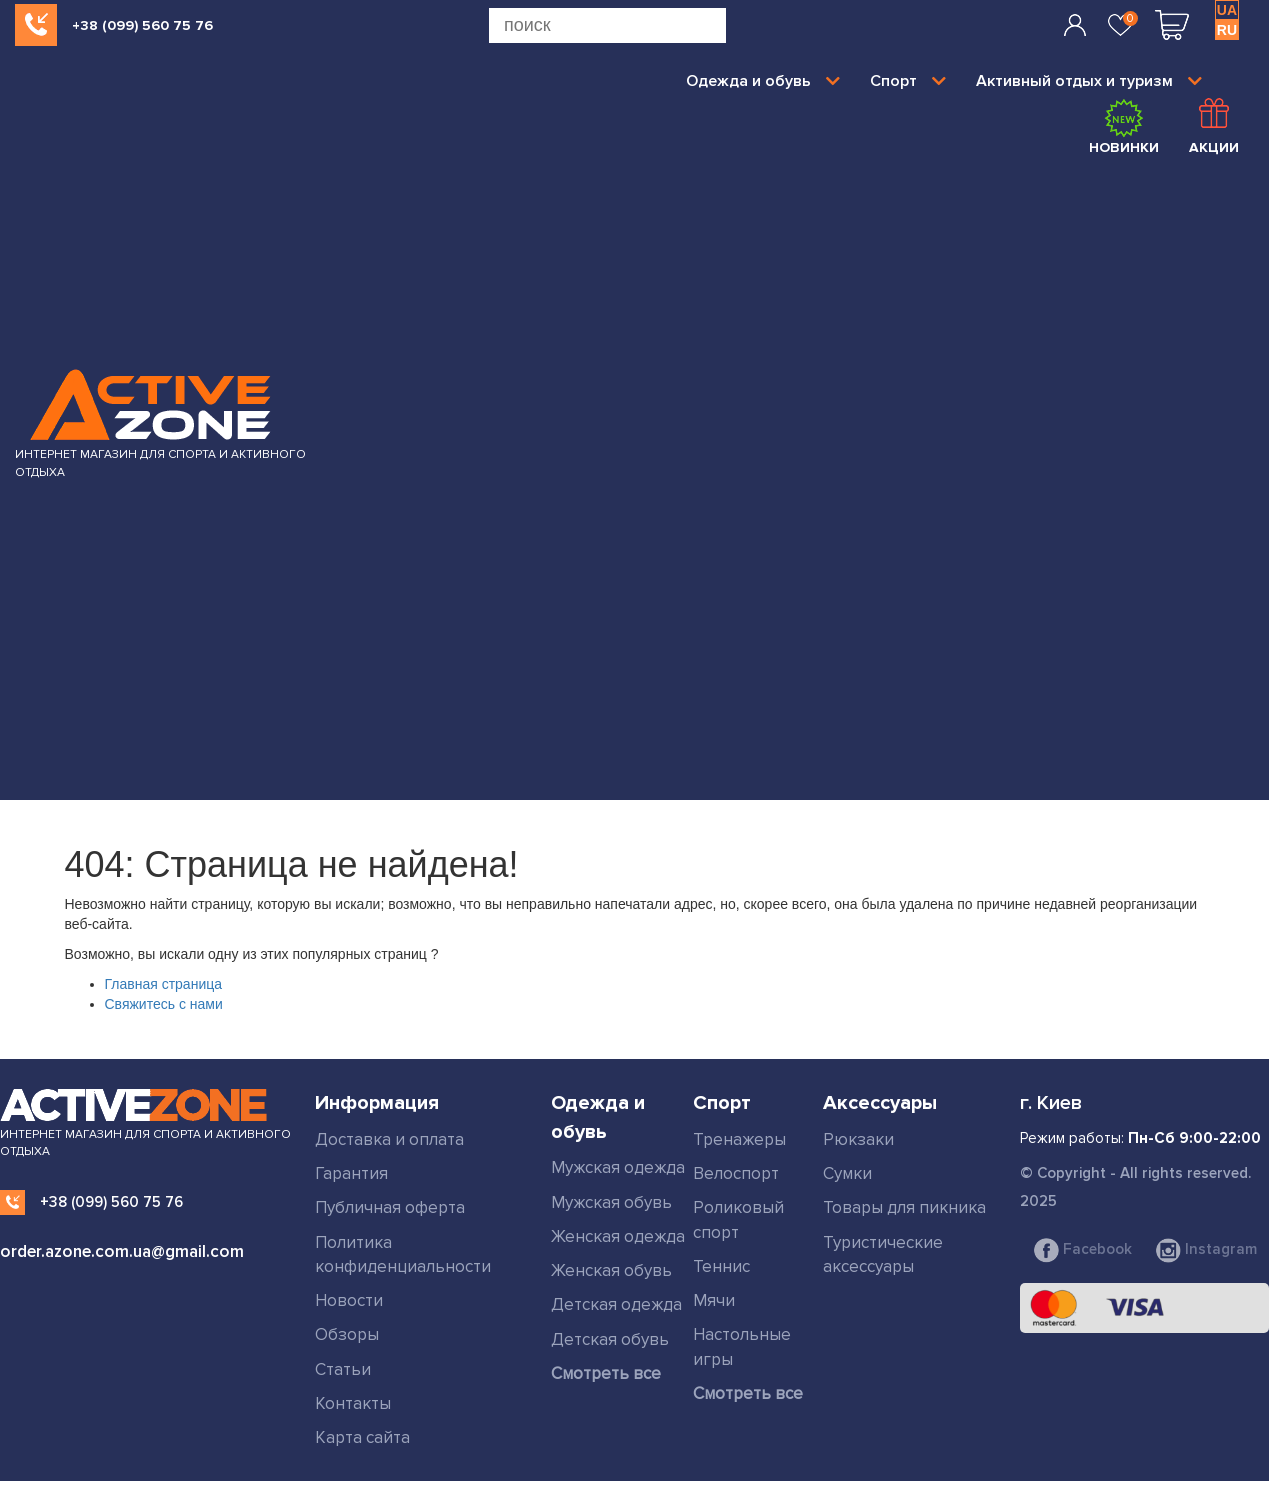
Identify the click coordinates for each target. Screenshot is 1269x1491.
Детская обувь (610, 1339)
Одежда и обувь (763, 81)
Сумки (847, 1173)
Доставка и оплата (389, 1139)
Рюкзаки (858, 1139)
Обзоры (347, 1334)
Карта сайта (362, 1437)
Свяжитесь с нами (164, 1004)
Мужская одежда (618, 1167)
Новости (349, 1300)
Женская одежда (618, 1236)
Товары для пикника (904, 1207)
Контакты (353, 1403)
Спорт (908, 81)
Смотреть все (606, 1373)
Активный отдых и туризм (1089, 81)
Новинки (1124, 127)
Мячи (714, 1300)
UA (1227, 10)
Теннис (721, 1266)
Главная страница (164, 984)
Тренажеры (739, 1139)
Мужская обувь (611, 1202)
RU (1227, 30)
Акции (1214, 127)
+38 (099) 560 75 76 (142, 25)
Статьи (343, 1369)
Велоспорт (736, 1173)
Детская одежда (616, 1304)
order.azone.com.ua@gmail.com (122, 1251)
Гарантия (351, 1173)
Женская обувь (611, 1270)
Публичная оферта (390, 1207)
